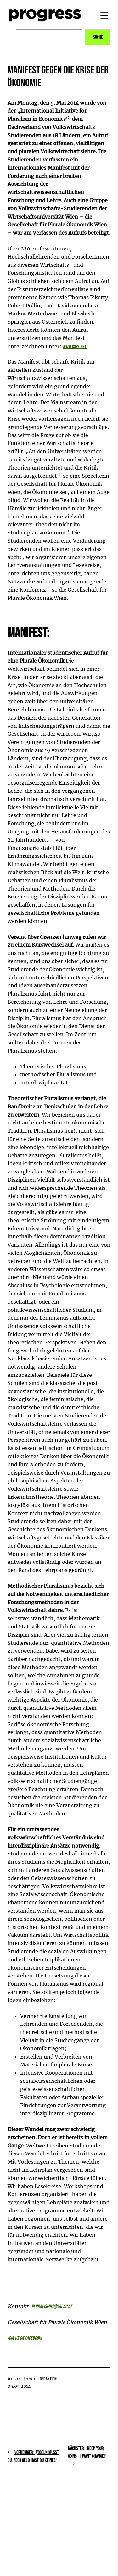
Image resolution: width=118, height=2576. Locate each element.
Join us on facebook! (25, 2338)
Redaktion (48, 2379)
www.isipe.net (75, 346)
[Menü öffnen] (104, 15)
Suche (98, 37)
